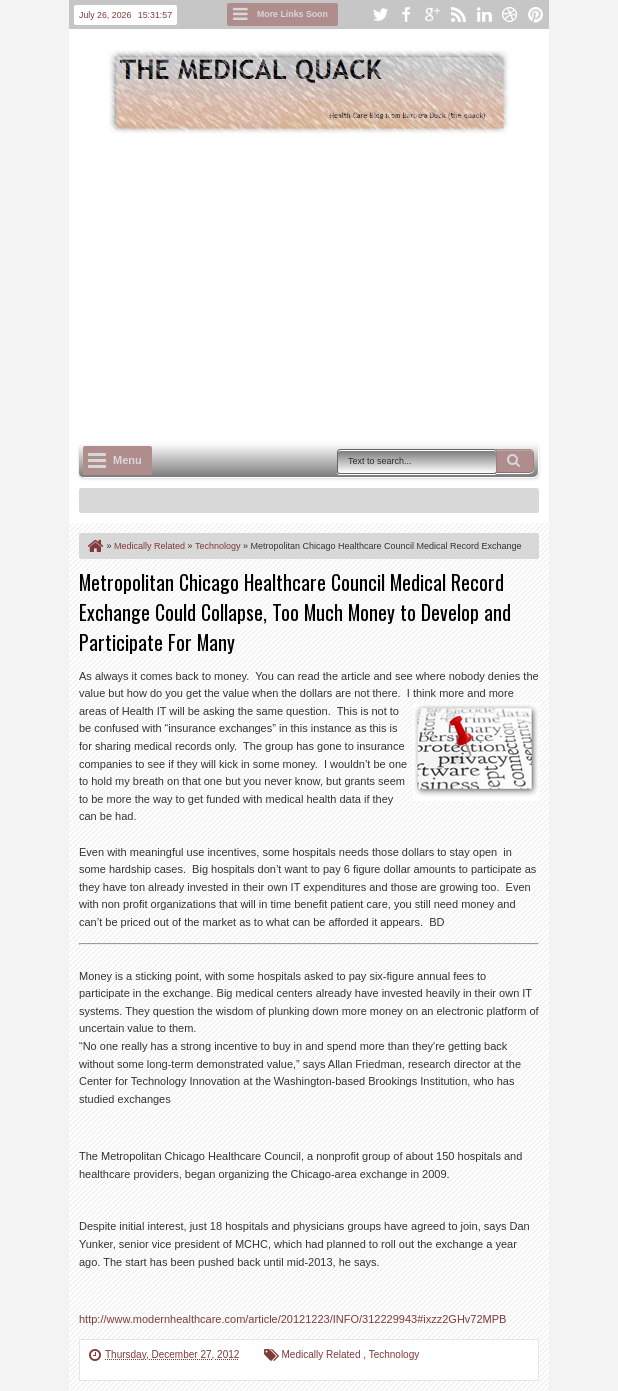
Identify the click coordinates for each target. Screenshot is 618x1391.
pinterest (536, 14)
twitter (380, 14)
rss (458, 14)
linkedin (484, 14)
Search (515, 461)
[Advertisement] (348, 286)
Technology (394, 1354)
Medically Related (323, 1354)
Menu (127, 460)
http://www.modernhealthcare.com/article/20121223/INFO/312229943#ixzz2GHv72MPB (292, 1319)
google (432, 14)
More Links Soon (292, 14)
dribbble (510, 14)
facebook (406, 14)
